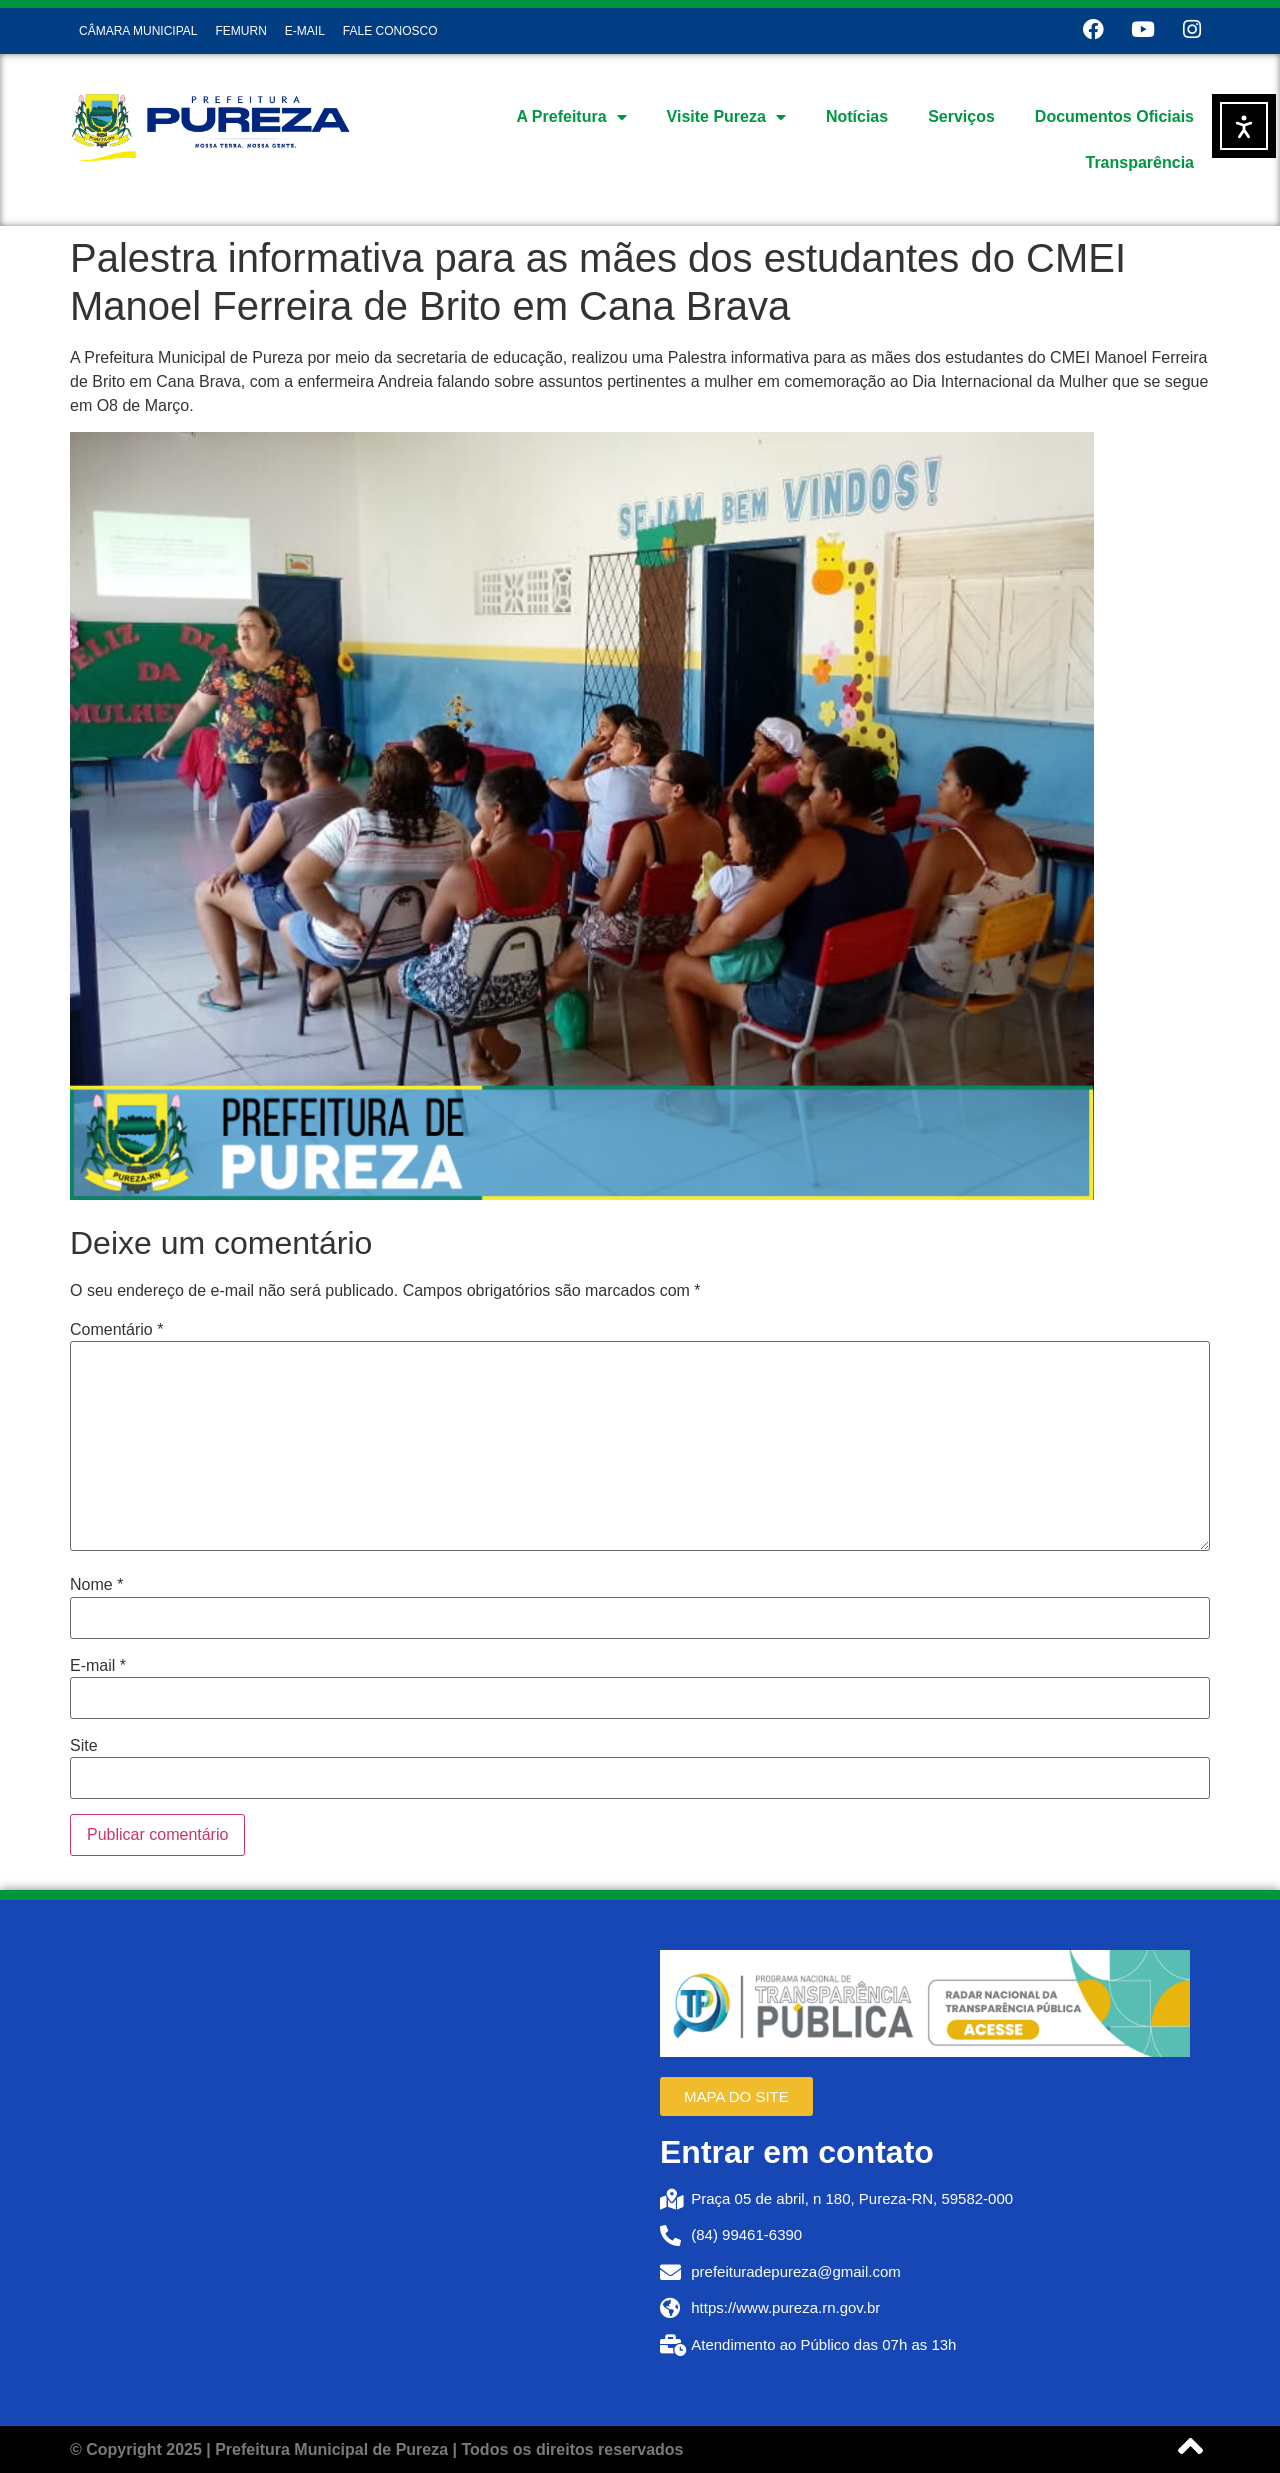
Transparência (1140, 162)
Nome (96, 1585)
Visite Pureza (726, 117)
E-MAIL (305, 31)
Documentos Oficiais (1114, 116)
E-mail (98, 1666)
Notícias (857, 116)
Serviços (961, 116)
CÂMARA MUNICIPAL (138, 31)
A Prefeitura (571, 117)
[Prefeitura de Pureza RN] (355, 2163)
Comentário (116, 1330)
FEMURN (240, 31)
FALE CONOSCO (390, 31)
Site (84, 1746)
